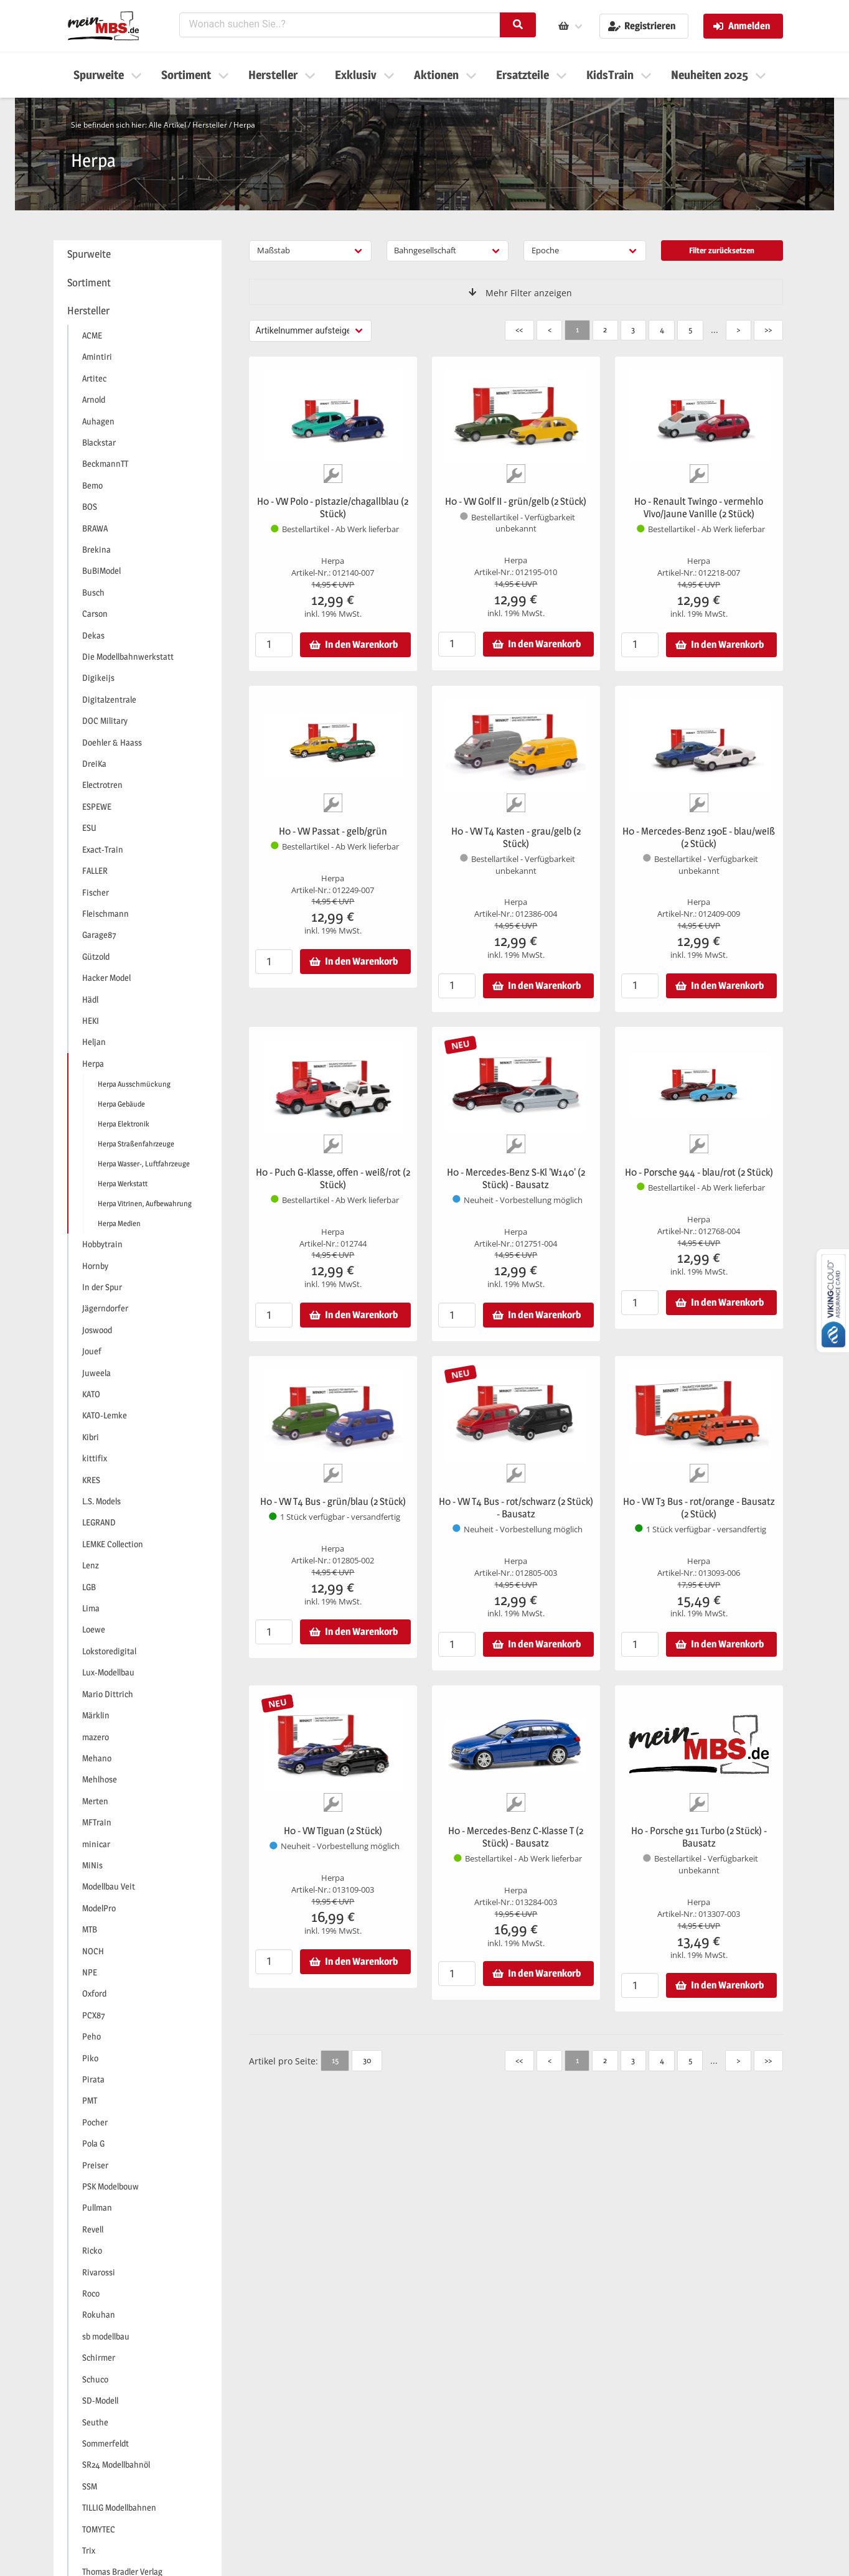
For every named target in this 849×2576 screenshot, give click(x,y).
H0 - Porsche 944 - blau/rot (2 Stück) (699, 1172)
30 (367, 2060)
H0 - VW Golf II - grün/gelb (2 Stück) (515, 501)
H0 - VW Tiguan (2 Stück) (333, 1831)
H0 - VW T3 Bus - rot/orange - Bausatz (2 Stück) (699, 1508)
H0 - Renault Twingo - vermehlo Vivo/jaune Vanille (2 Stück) (698, 507)
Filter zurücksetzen (721, 250)
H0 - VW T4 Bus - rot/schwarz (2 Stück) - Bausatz (516, 1508)
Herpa (244, 124)
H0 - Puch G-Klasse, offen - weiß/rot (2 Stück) (333, 1178)
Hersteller (209, 124)
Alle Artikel (167, 124)
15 (335, 2060)
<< (519, 329)
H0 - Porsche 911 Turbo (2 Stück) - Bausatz (699, 1837)
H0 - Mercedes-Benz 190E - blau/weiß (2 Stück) (698, 837)
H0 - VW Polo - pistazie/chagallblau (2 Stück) (332, 507)
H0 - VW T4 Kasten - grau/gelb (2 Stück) (516, 837)
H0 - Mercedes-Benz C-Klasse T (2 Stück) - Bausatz (515, 1837)
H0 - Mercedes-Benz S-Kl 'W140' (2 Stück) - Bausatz (516, 1178)
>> (768, 329)
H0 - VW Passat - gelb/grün (333, 831)
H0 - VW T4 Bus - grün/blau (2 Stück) (333, 1501)
